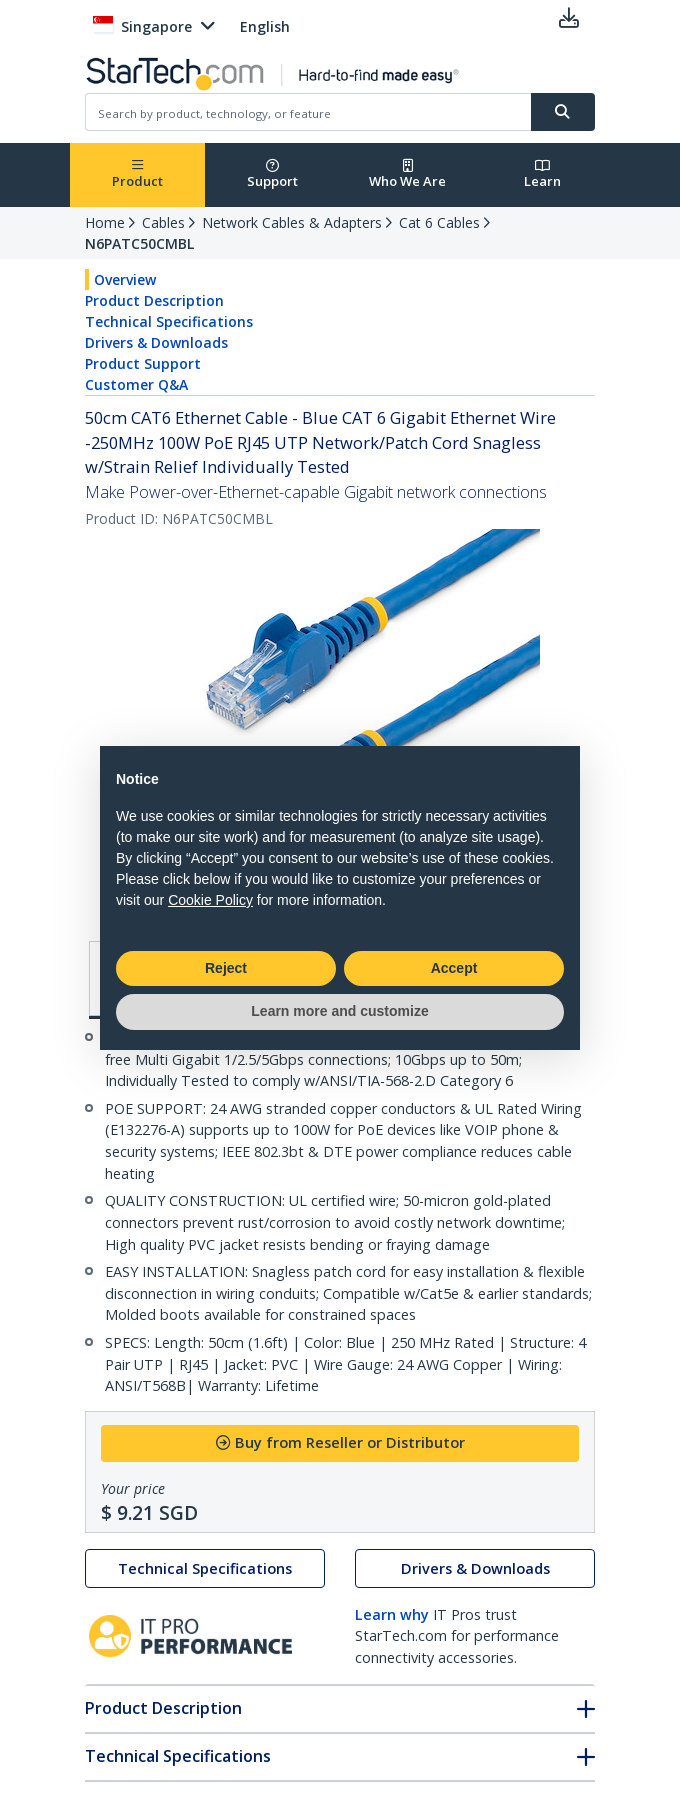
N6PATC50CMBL (139, 243)
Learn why (392, 1614)
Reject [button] (226, 968)
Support (272, 174)
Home (105, 222)
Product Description (154, 300)
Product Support (143, 363)
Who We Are (407, 174)
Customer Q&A (136, 384)
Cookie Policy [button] (210, 900)
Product (137, 174)
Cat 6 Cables (439, 222)
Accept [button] (454, 968)
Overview (125, 279)
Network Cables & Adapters (292, 222)
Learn (542, 174)
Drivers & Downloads (156, 342)
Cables (163, 222)
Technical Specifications (169, 321)
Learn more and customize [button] (339, 1011)
